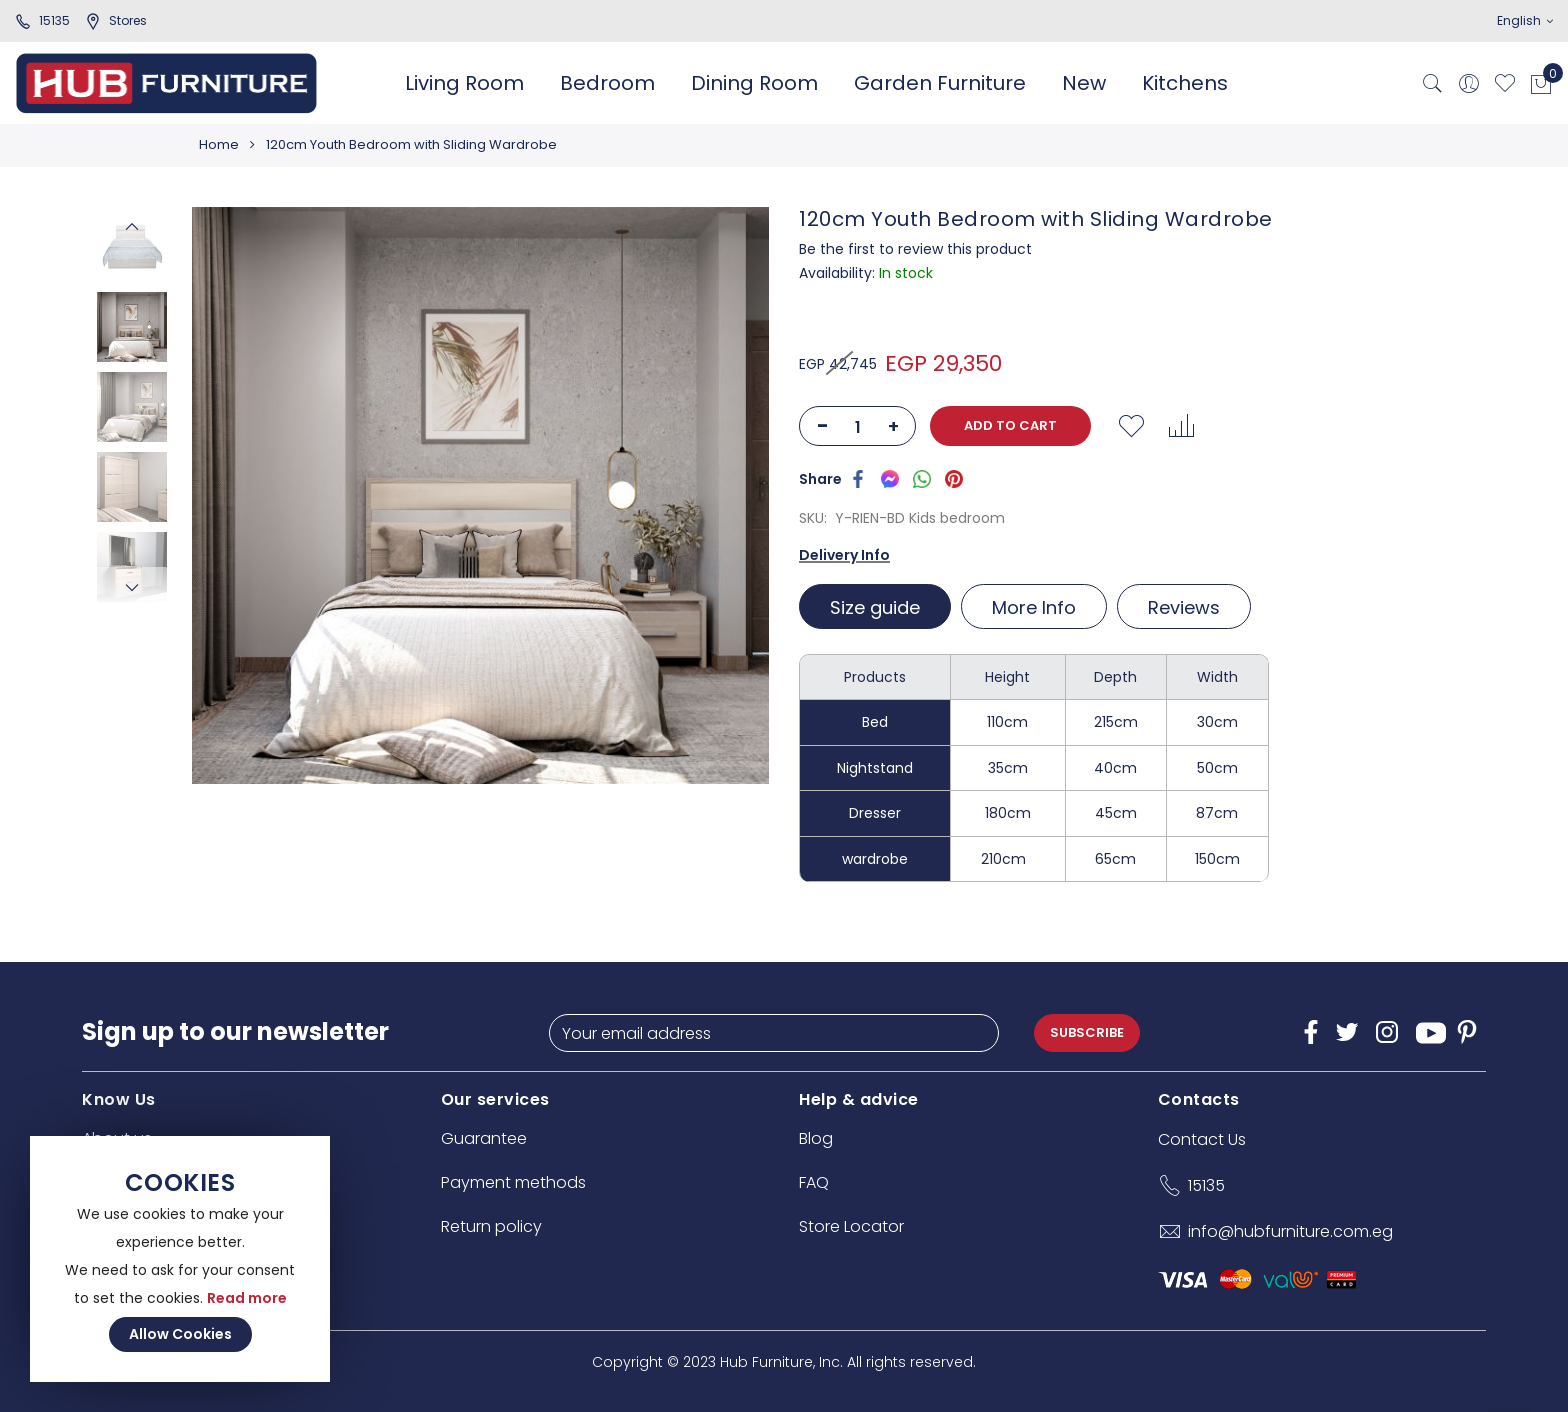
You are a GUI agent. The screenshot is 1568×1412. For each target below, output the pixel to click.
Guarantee (484, 1138)
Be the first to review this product (915, 249)
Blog (816, 1138)
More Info (1034, 607)
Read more (247, 1298)
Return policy (491, 1226)
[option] (132, 327)
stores (116, 20)
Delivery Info (844, 555)
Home (219, 144)
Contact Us (1202, 1139)
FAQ (814, 1182)
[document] (180, 1259)
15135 (42, 20)
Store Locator (851, 1226)
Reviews (1184, 607)
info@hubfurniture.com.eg (1290, 1231)
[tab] (877, 606)
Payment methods (513, 1182)
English (1525, 20)
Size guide (875, 607)
